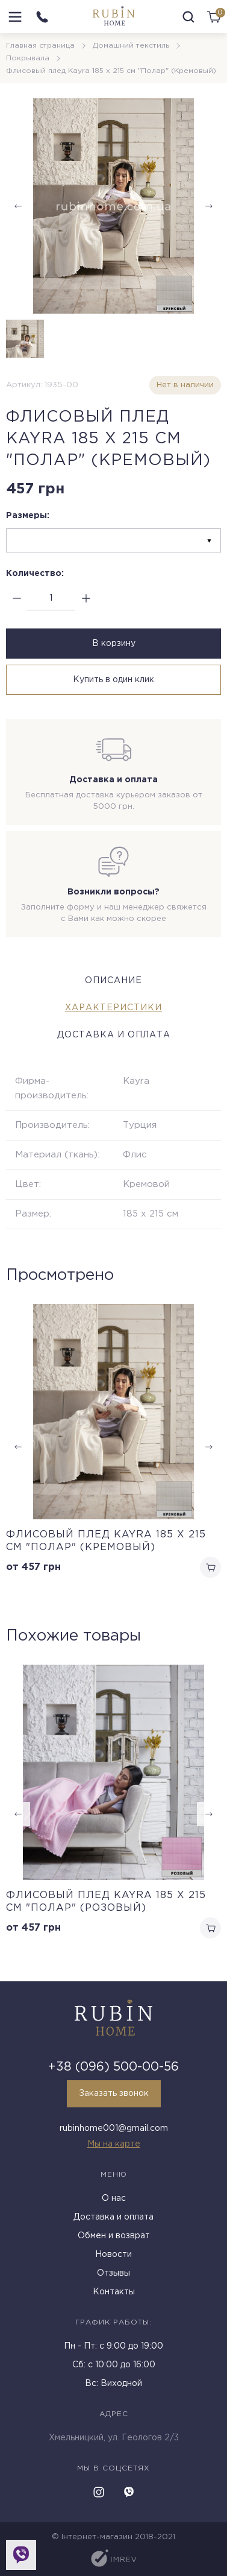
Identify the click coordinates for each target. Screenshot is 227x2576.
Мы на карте (113, 2144)
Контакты (114, 2292)
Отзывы (113, 2273)
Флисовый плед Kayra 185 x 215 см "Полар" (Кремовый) (106, 1541)
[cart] (214, 17)
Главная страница (40, 45)
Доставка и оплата (113, 2217)
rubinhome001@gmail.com (114, 2128)
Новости (113, 2254)
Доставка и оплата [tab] (113, 1035)
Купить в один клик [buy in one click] (113, 679)
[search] (188, 17)
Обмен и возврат (114, 2235)
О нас (114, 2198)
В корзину (113, 643)
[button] (209, 1814)
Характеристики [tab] (113, 1007)
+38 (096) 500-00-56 (113, 2067)
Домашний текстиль (131, 45)
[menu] (15, 17)
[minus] (16, 598)
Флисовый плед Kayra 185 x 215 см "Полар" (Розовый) (106, 1902)
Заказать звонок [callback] (114, 2093)
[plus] (85, 598)
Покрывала (27, 58)
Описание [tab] (113, 980)
